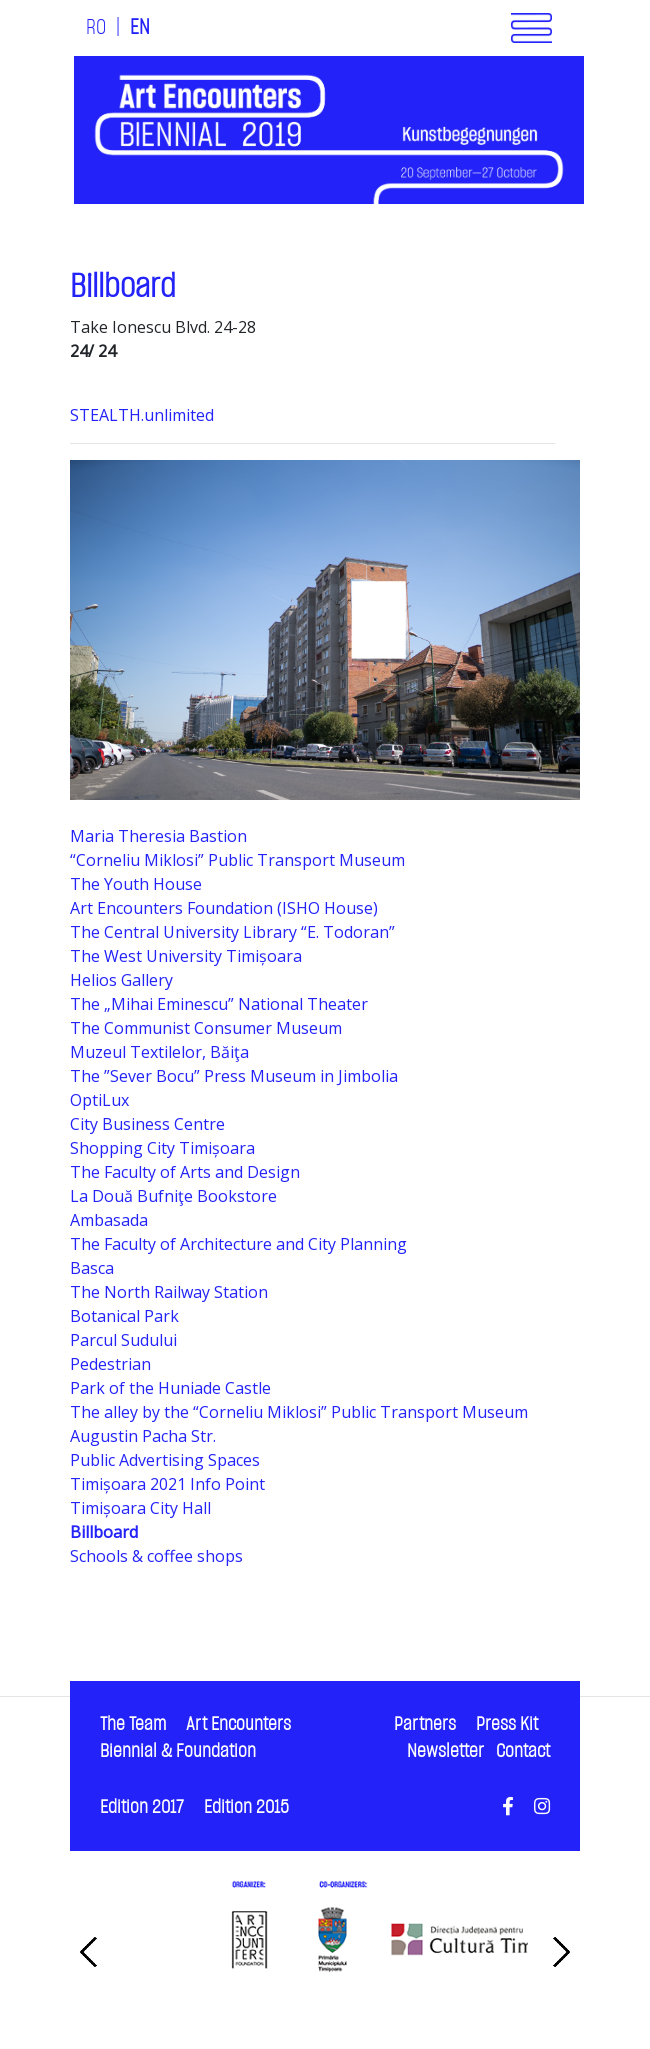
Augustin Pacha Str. (143, 1436)
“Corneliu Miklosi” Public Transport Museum (237, 860)
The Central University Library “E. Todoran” (232, 932)
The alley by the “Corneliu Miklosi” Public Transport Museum (299, 1412)
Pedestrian (110, 1364)
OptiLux (99, 1100)
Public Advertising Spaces (165, 1460)
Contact (523, 1751)
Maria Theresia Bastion (158, 836)
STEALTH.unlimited (144, 415)
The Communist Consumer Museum (206, 1028)
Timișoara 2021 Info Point (167, 1484)
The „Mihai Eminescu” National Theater (219, 1004)
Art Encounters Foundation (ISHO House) (224, 908)
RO (96, 28)
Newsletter (445, 1751)
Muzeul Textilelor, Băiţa (159, 1052)
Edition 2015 (246, 1807)
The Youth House (136, 884)
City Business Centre (147, 1124)
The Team (133, 1724)
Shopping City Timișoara (162, 1148)
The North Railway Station (169, 1292)
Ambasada (109, 1220)
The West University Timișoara (186, 956)
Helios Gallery (121, 980)
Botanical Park (124, 1316)
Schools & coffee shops (156, 1556)
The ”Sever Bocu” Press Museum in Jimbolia (234, 1076)
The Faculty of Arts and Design (185, 1172)
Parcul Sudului (123, 1340)
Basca (92, 1268)
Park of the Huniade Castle (170, 1388)
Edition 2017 (142, 1807)
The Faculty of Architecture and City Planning (238, 1244)
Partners (425, 1724)
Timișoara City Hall (140, 1508)
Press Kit (507, 1724)
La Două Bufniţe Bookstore (173, 1196)
